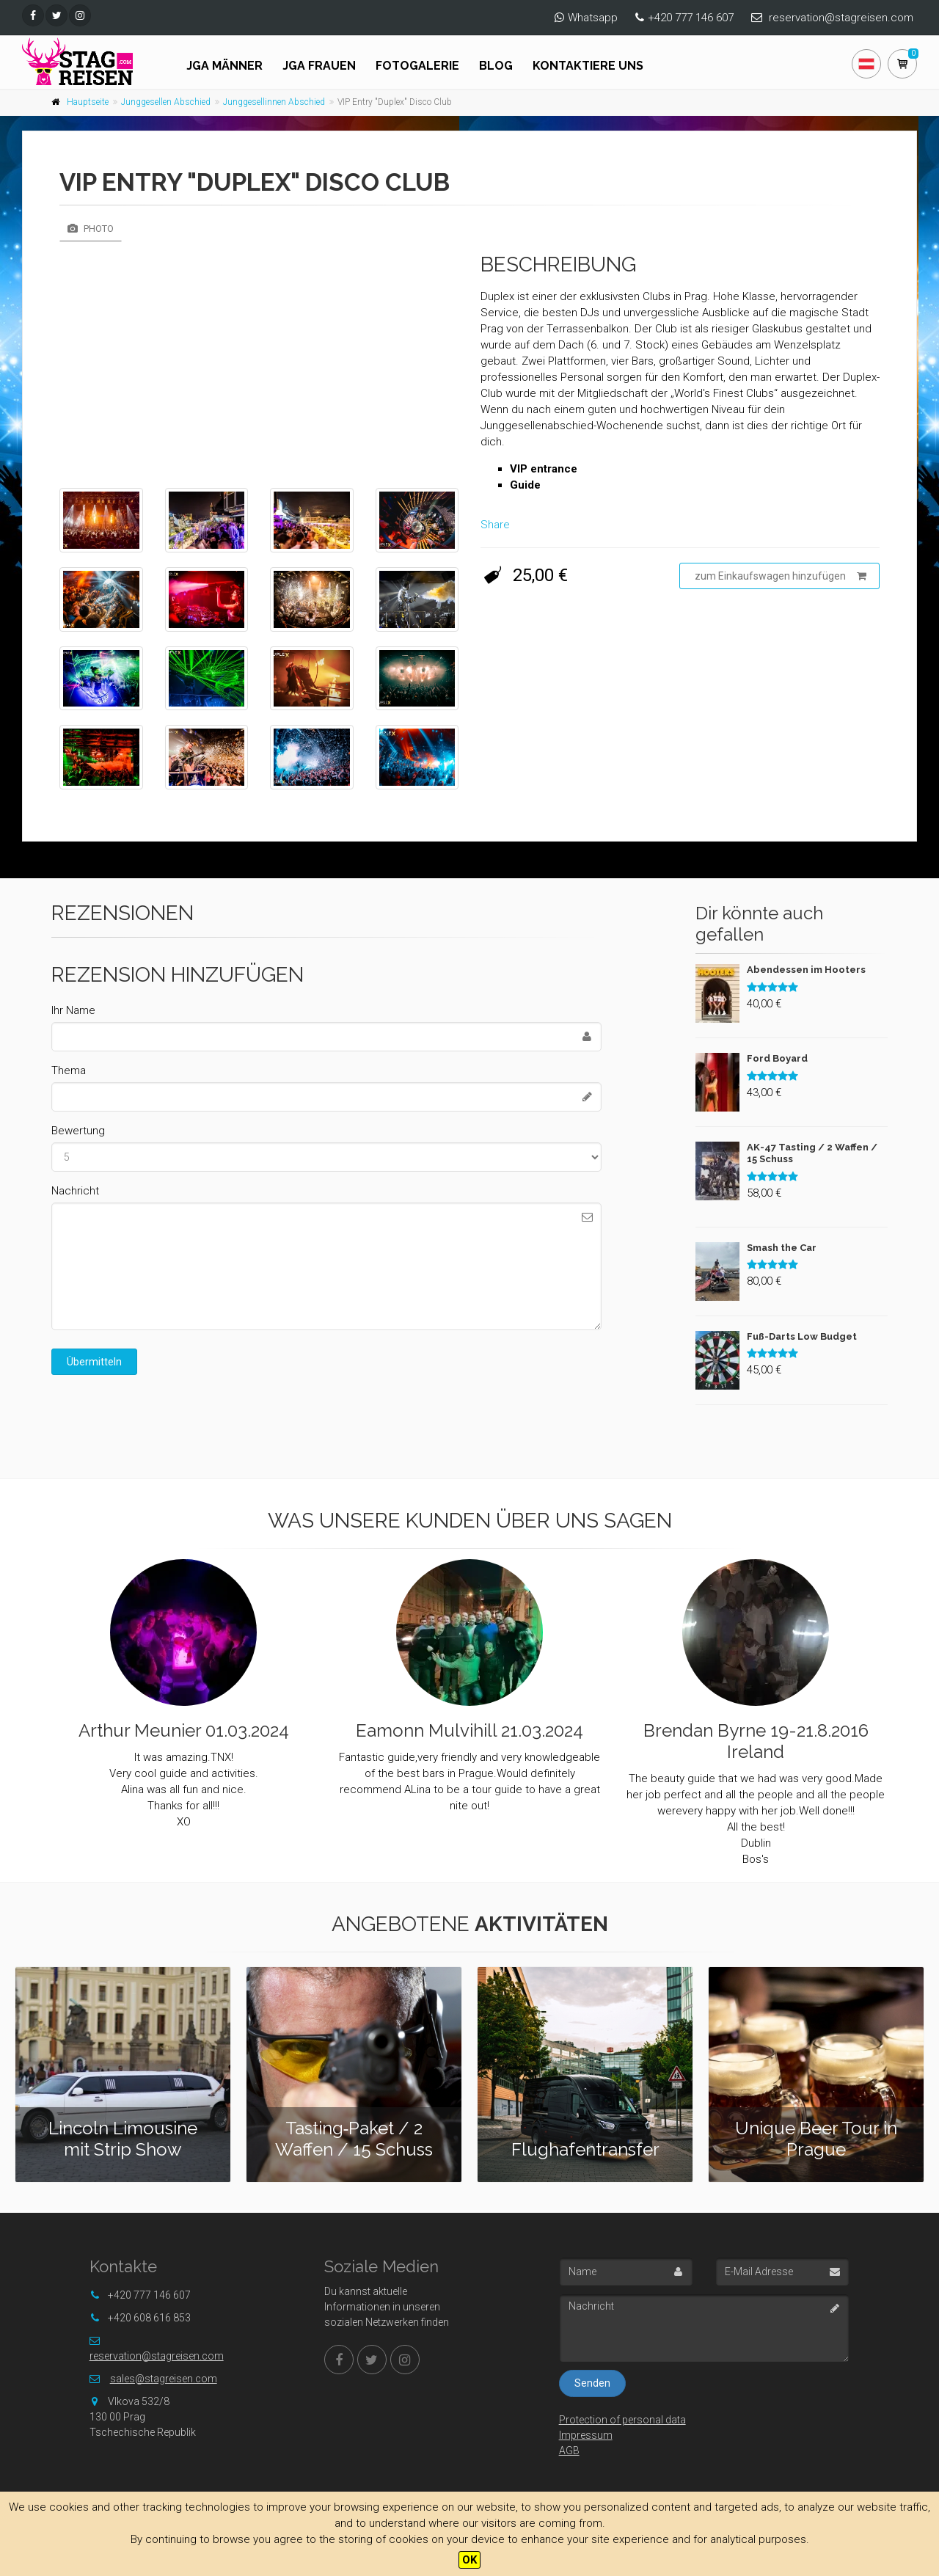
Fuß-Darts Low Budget (802, 1336)
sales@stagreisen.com (163, 2379)
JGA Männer (224, 66)
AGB (569, 2450)
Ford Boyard (777, 1058)
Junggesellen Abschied (166, 102)
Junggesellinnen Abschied (274, 102)
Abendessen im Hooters (806, 969)
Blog (496, 66)
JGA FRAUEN (319, 66)
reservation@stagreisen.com (841, 17)
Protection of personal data (622, 2420)
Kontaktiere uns (588, 66)
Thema (68, 1070)
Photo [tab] (90, 228)
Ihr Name (73, 1010)
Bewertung (78, 1130)
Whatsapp (593, 17)
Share (495, 524)
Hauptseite (88, 102)
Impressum (586, 2435)
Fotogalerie (417, 66)
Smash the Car (781, 1247)
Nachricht (75, 1190)
